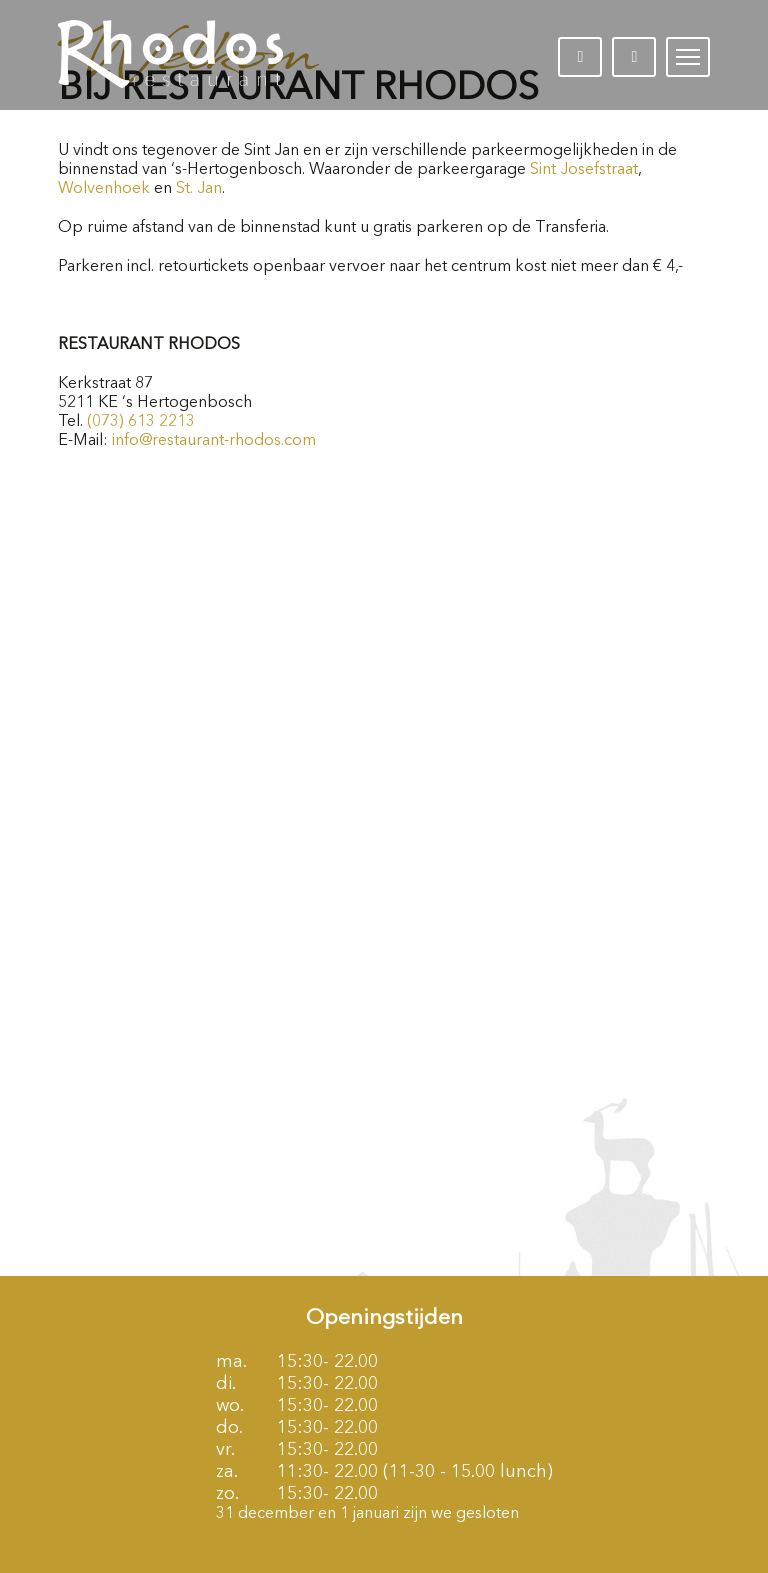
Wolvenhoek (104, 189)
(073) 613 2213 (141, 422)
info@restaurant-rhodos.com (214, 441)
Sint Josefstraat (584, 170)
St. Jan (199, 189)
